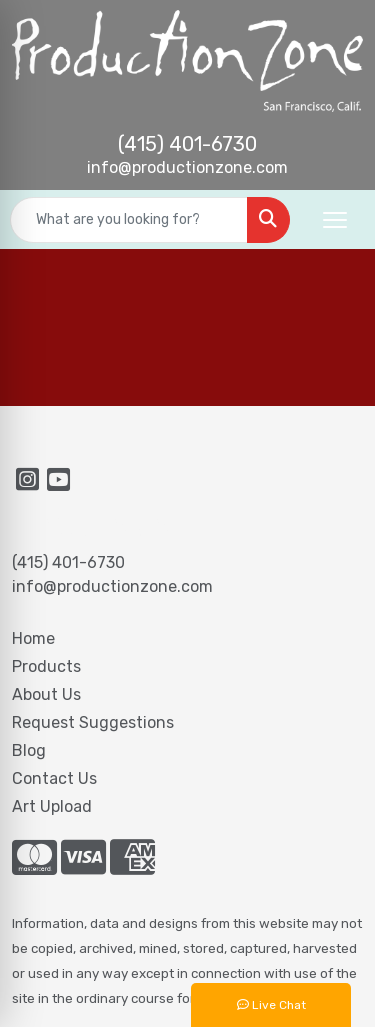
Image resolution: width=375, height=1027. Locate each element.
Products (46, 666)
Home (33, 638)
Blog (29, 750)
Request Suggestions (93, 722)
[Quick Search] (129, 220)
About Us (46, 694)
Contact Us (54, 778)
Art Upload (52, 806)
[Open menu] (335, 220)
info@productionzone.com (187, 167)
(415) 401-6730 (187, 144)
